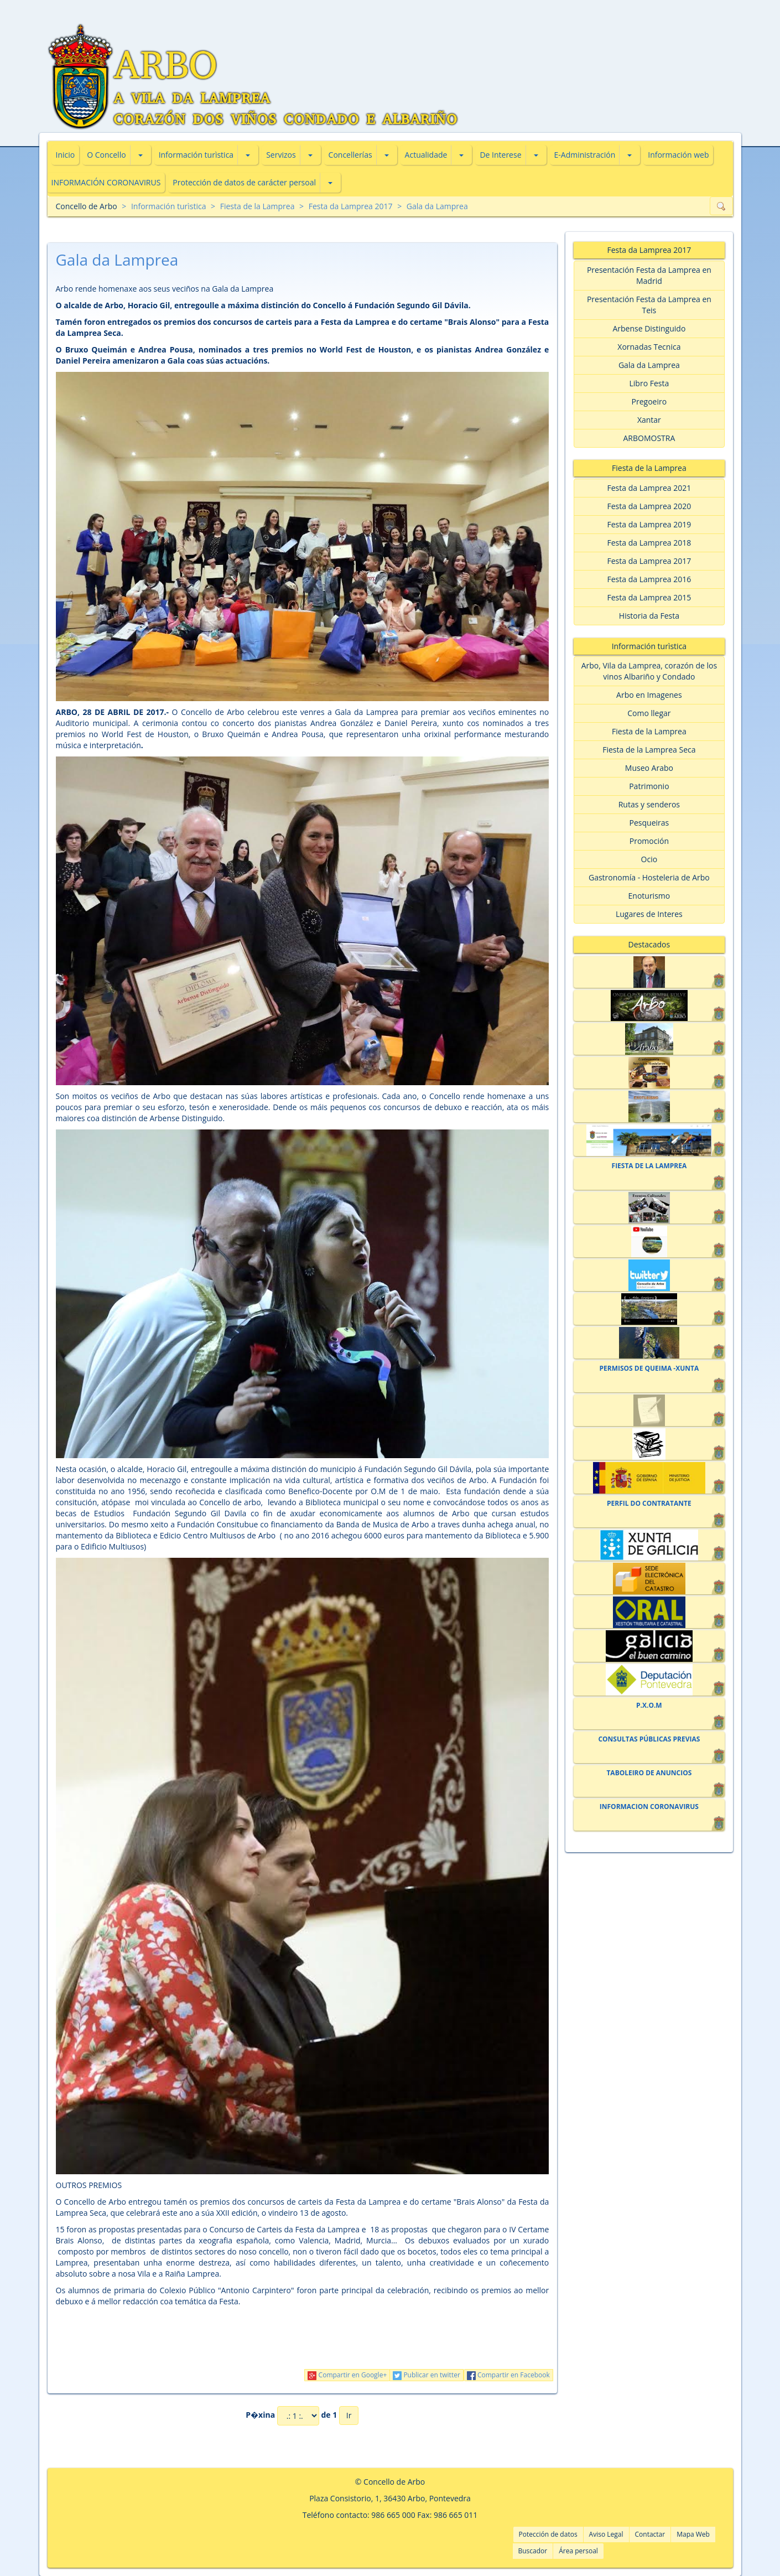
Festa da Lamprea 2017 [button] (649, 561)
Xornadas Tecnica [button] (648, 346)
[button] (140, 155)
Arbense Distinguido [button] (648, 328)
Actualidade (426, 154)
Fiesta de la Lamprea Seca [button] (648, 749)
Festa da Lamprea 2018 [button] (649, 542)
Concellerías (350, 154)
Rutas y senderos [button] (649, 804)
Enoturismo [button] (649, 895)
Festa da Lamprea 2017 (351, 206)
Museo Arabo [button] (649, 768)
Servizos (280, 154)
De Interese (500, 154)
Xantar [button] (649, 419)
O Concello (106, 154)
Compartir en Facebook (508, 2375)
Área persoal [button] (578, 2551)
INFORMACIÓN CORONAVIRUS (106, 182)
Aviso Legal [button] (606, 2534)
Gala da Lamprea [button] (649, 365)
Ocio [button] (649, 859)
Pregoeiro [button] (649, 401)
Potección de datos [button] (548, 2534)
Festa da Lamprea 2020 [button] (649, 506)
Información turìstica (196, 154)
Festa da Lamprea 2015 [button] (649, 597)
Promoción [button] (649, 841)
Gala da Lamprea (437, 206)
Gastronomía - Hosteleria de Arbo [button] (649, 877)
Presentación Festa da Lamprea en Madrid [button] (649, 275)
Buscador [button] (533, 2551)
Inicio (65, 154)
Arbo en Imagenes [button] (649, 695)
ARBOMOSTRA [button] (649, 438)
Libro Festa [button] (649, 383)
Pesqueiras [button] (649, 822)
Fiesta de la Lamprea (257, 206)
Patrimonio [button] (649, 786)
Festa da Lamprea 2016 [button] (649, 579)
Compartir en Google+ (347, 2375)
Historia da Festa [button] (649, 615)
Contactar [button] (650, 2534)
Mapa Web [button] (693, 2534)
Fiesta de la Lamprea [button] (649, 731)
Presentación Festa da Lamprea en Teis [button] (649, 304)
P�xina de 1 (291, 2415)
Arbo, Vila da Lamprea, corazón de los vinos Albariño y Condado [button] (649, 671)
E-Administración (585, 154)
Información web (678, 154)
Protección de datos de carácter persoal (244, 182)
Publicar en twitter (426, 2375)
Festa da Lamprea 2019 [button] (649, 524)
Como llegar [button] (648, 713)
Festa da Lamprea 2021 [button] (649, 488)
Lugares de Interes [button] (649, 914)
